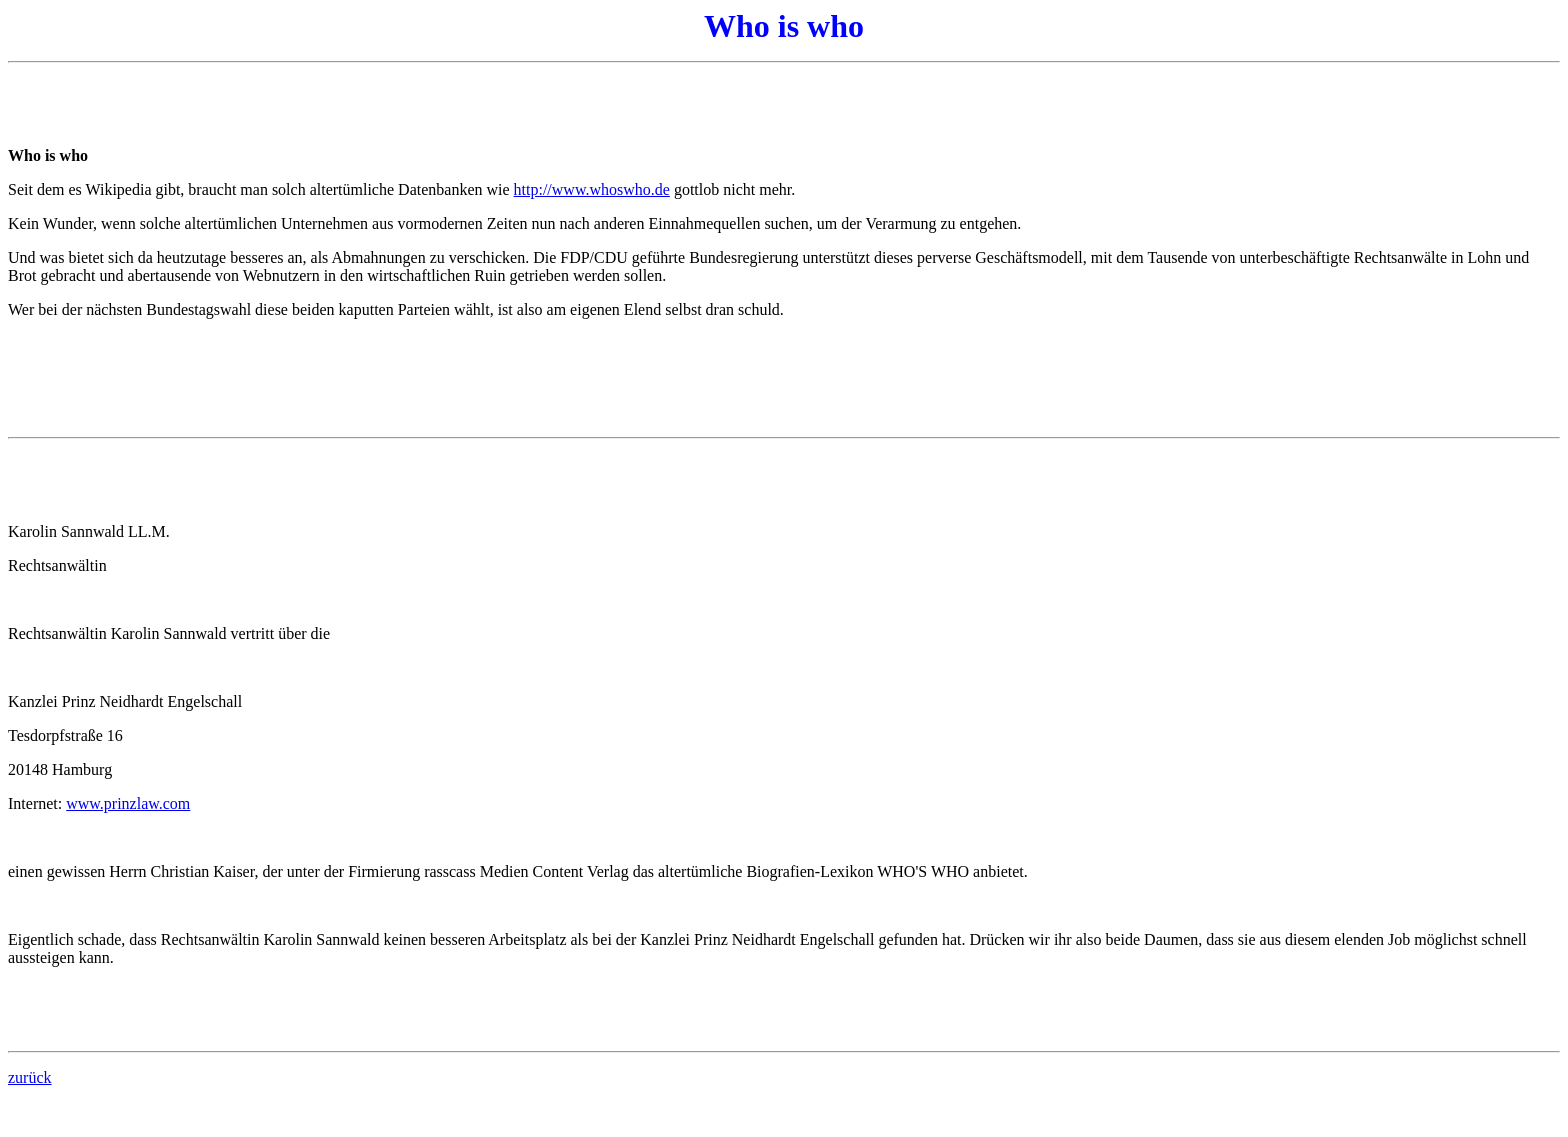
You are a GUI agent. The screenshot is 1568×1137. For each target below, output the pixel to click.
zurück (30, 1077)
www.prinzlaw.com (128, 803)
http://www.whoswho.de (592, 189)
